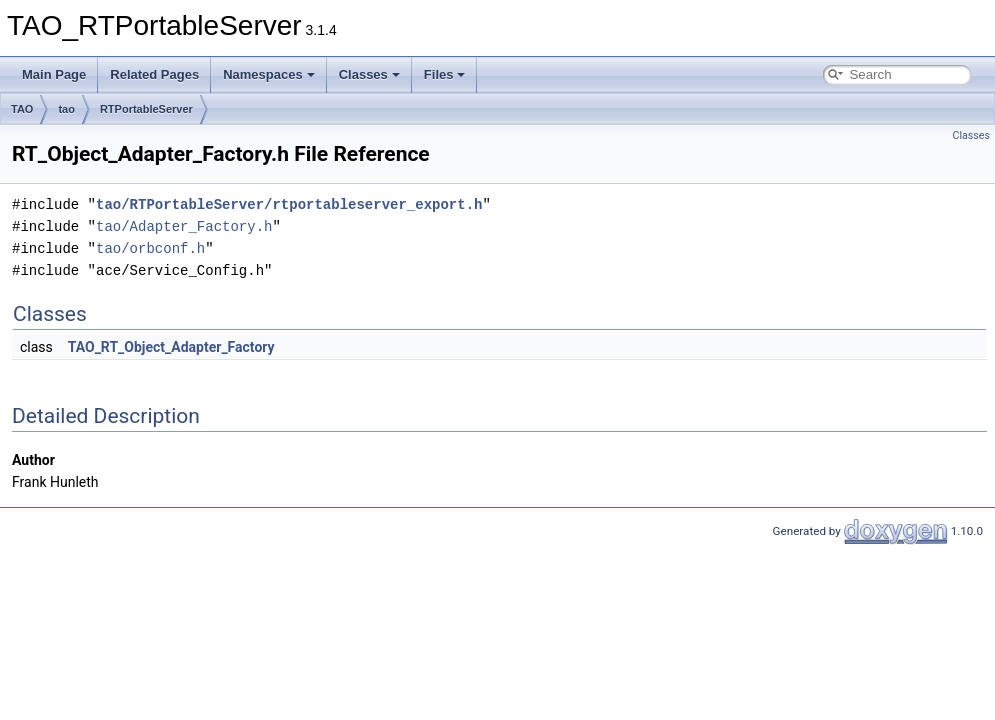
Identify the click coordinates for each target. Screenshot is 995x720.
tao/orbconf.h (150, 248)
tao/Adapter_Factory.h (184, 226)
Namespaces (269, 74)
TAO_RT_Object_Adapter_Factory (171, 347)
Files (445, 74)
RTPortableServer (146, 109)
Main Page (54, 74)
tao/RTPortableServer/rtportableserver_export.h (289, 204)
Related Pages (154, 74)
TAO (22, 109)
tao (66, 109)
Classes (369, 74)
